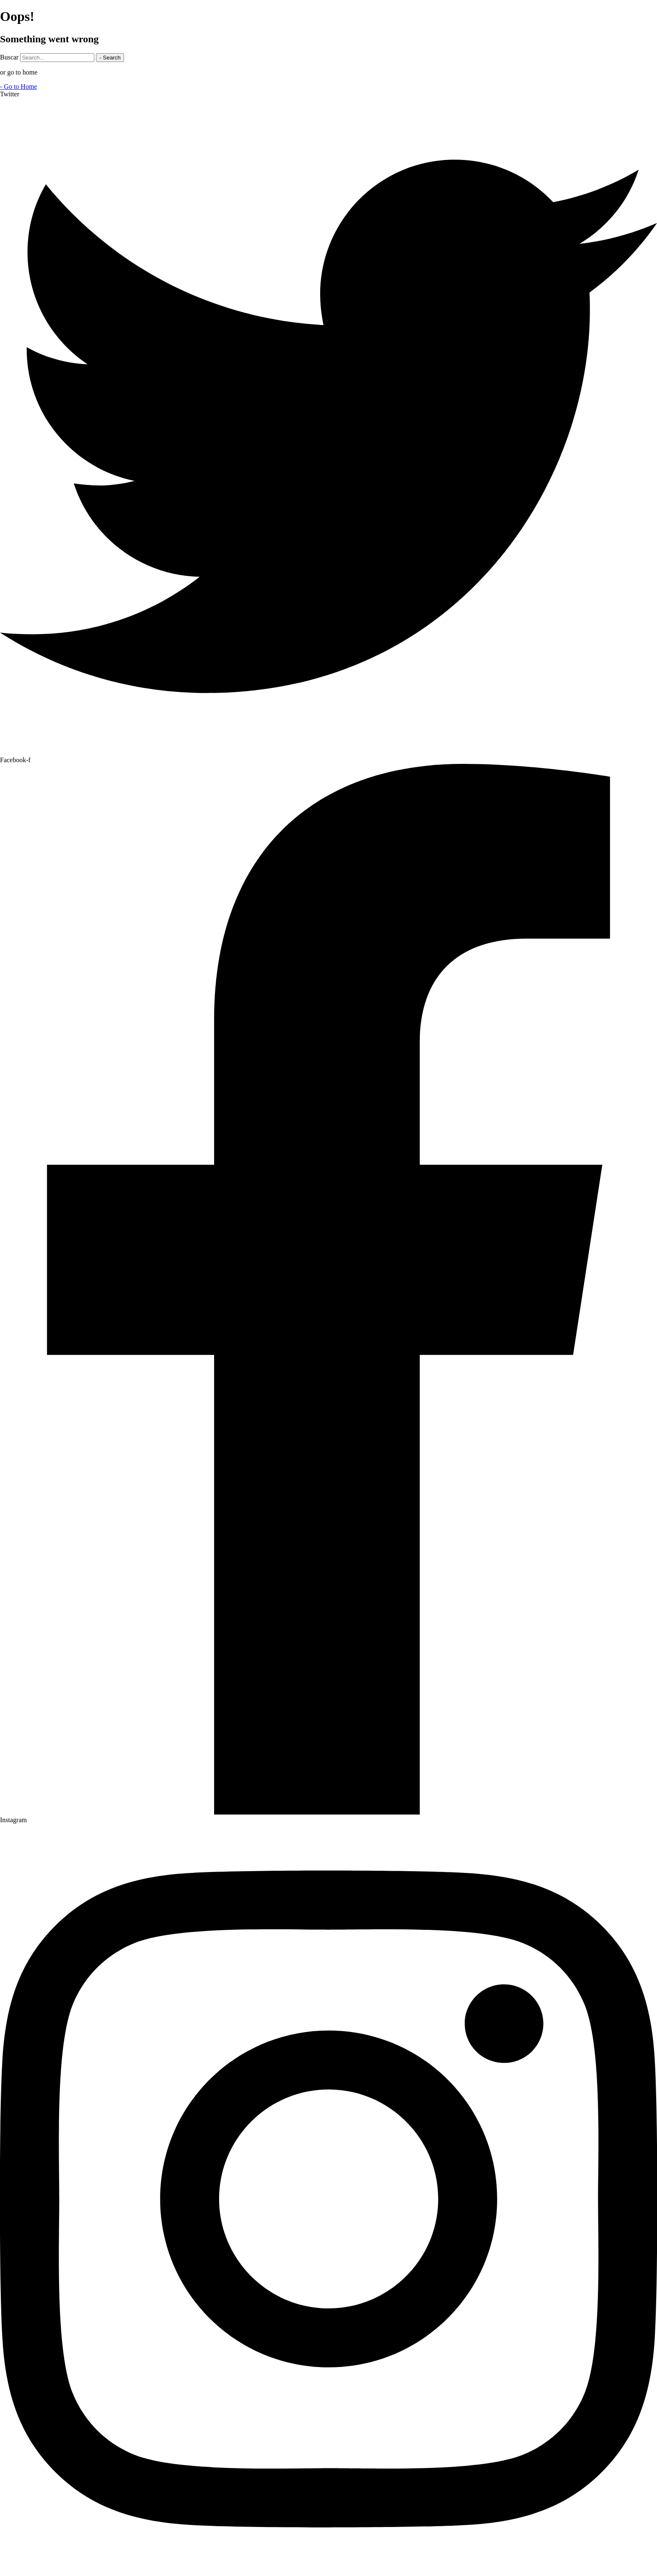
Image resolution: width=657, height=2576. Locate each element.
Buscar (9, 57)
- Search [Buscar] (109, 57)
